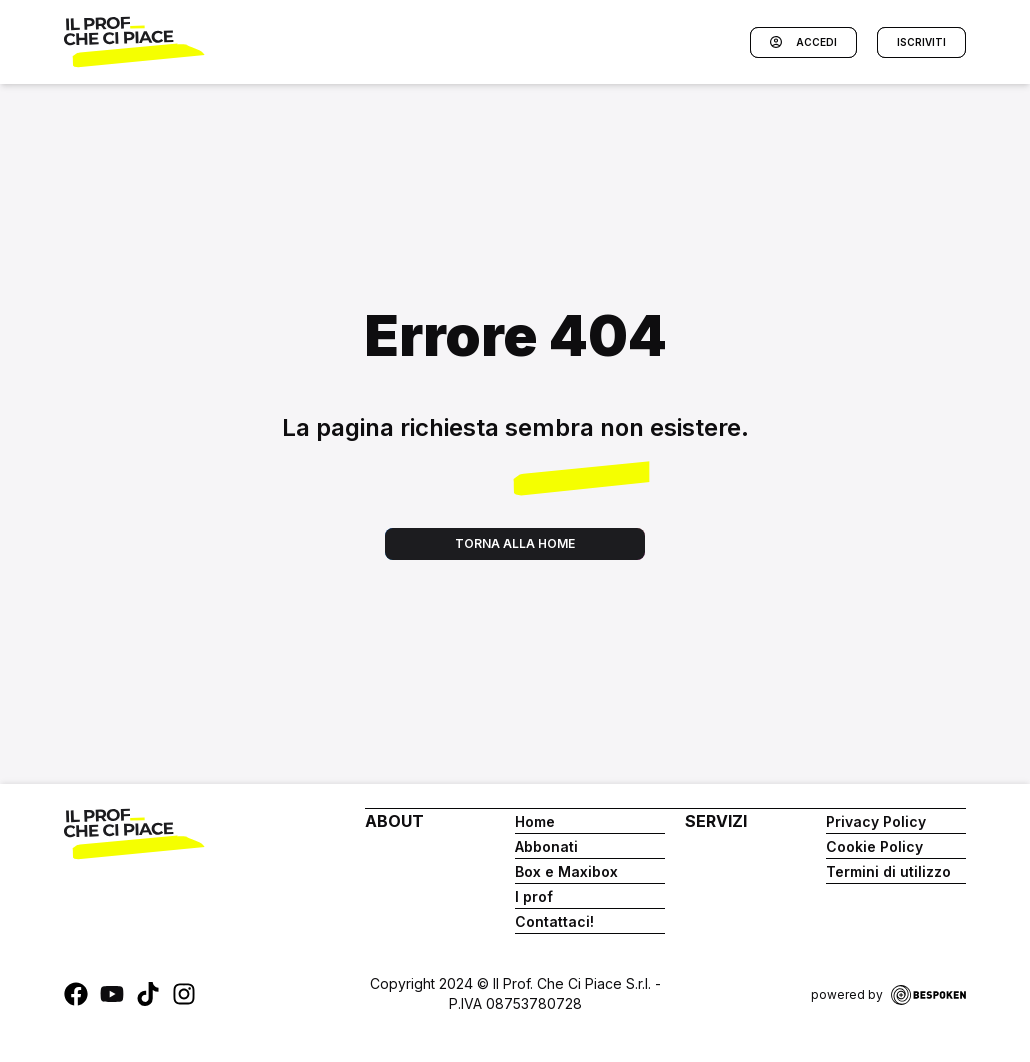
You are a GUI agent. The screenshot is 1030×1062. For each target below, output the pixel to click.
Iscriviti (921, 42)
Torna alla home (515, 543)
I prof (534, 896)
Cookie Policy (874, 846)
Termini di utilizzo (888, 871)
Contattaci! (554, 921)
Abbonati (546, 846)
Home (535, 821)
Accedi (803, 42)
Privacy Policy (876, 821)
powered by (888, 995)
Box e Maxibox (566, 871)
